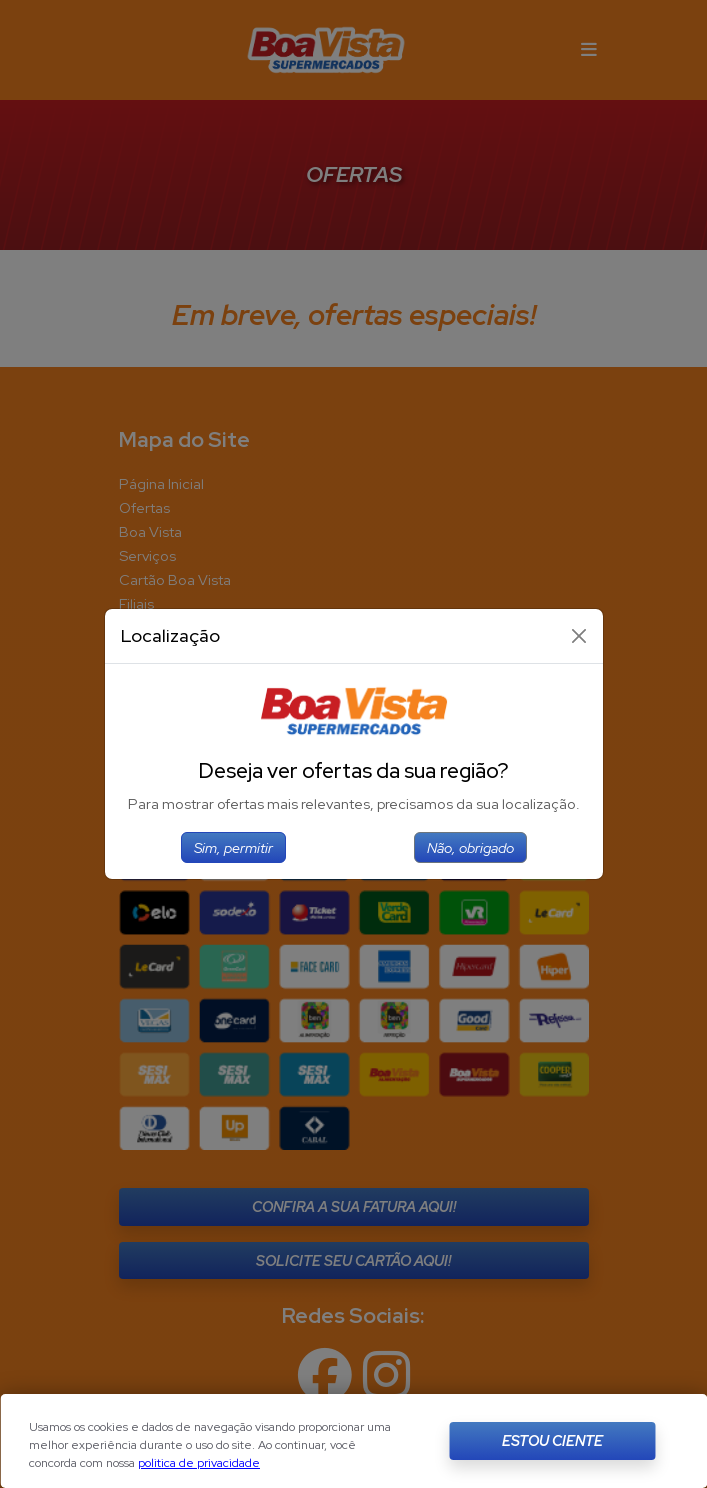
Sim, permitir (233, 847)
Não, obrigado (470, 847)
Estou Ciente (552, 1440)
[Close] (579, 636)
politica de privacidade (199, 1463)
